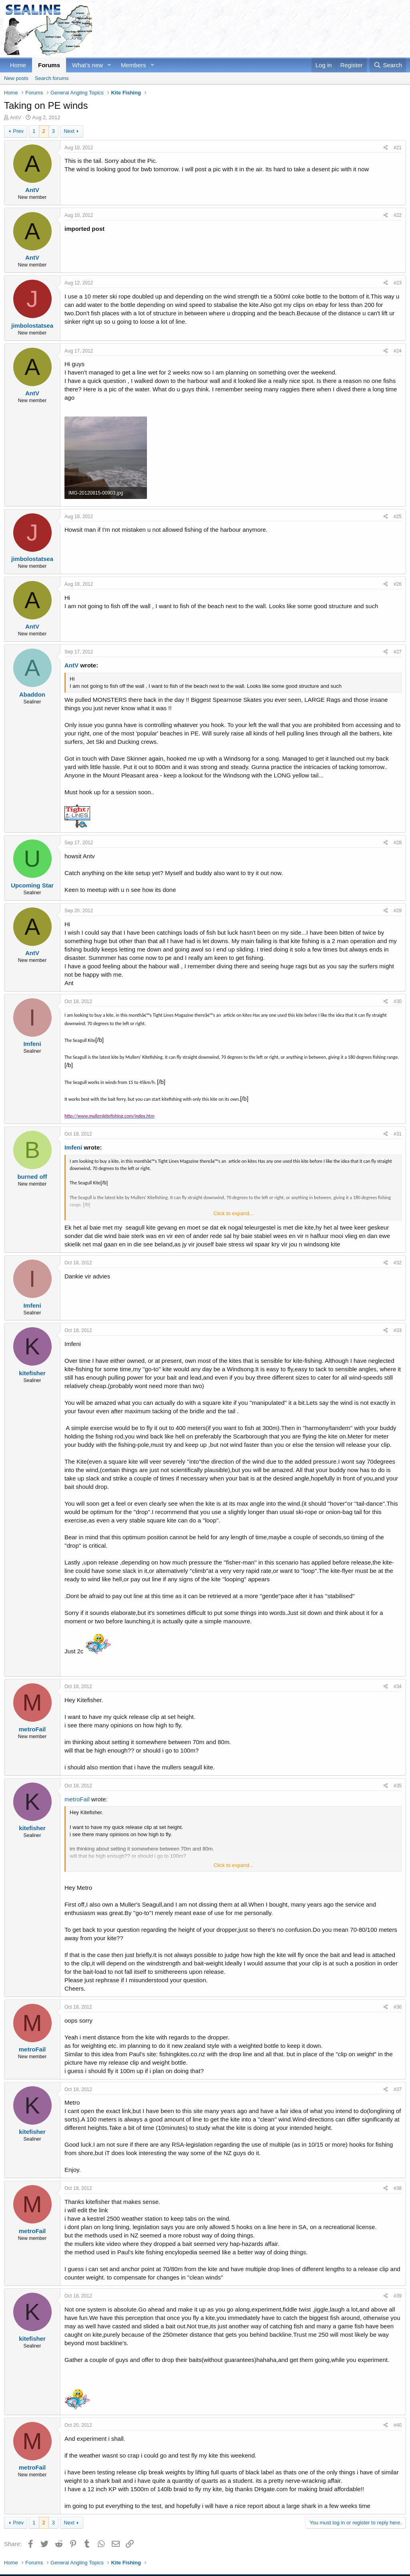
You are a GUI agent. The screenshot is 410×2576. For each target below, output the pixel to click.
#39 (398, 2296)
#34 (398, 1686)
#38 (398, 2188)
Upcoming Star (32, 885)
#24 (398, 351)
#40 (398, 2425)
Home (18, 65)
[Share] (386, 147)
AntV (15, 117)
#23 (398, 283)
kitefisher (32, 1373)
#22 (398, 215)
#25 (398, 516)
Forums (49, 65)
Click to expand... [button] (233, 1213)
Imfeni (32, 1043)
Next (69, 131)
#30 (398, 1001)
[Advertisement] (260, 29)
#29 (398, 910)
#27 (398, 652)
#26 (398, 584)
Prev (18, 131)
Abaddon (32, 694)
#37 (398, 2089)
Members (133, 65)
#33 (398, 1330)
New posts (16, 78)
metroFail (32, 1729)
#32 (398, 1263)
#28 (398, 842)
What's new (87, 65)
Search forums (52, 78)
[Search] (388, 65)
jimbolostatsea (32, 325)
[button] (109, 65)
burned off (32, 1176)
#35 (398, 1786)
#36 (398, 2007)
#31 (398, 1134)
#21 (398, 147)
